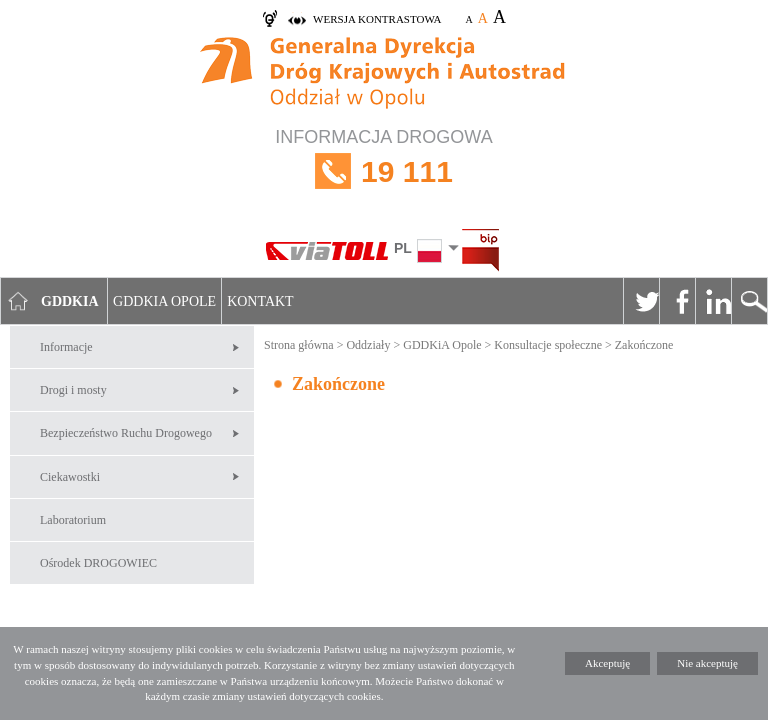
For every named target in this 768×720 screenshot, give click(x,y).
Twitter (641, 301)
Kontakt (260, 301)
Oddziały (368, 345)
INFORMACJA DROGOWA (384, 171)
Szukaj (749, 301)
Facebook (677, 301)
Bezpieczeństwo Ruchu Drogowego (126, 433)
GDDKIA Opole (164, 301)
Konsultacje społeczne (548, 345)
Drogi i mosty (73, 390)
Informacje (66, 347)
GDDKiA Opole (442, 345)
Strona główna (299, 345)
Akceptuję (607, 663)
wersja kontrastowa (377, 19)
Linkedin (713, 301)
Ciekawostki (70, 477)
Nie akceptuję (707, 663)
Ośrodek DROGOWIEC (98, 563)
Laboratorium (73, 520)
